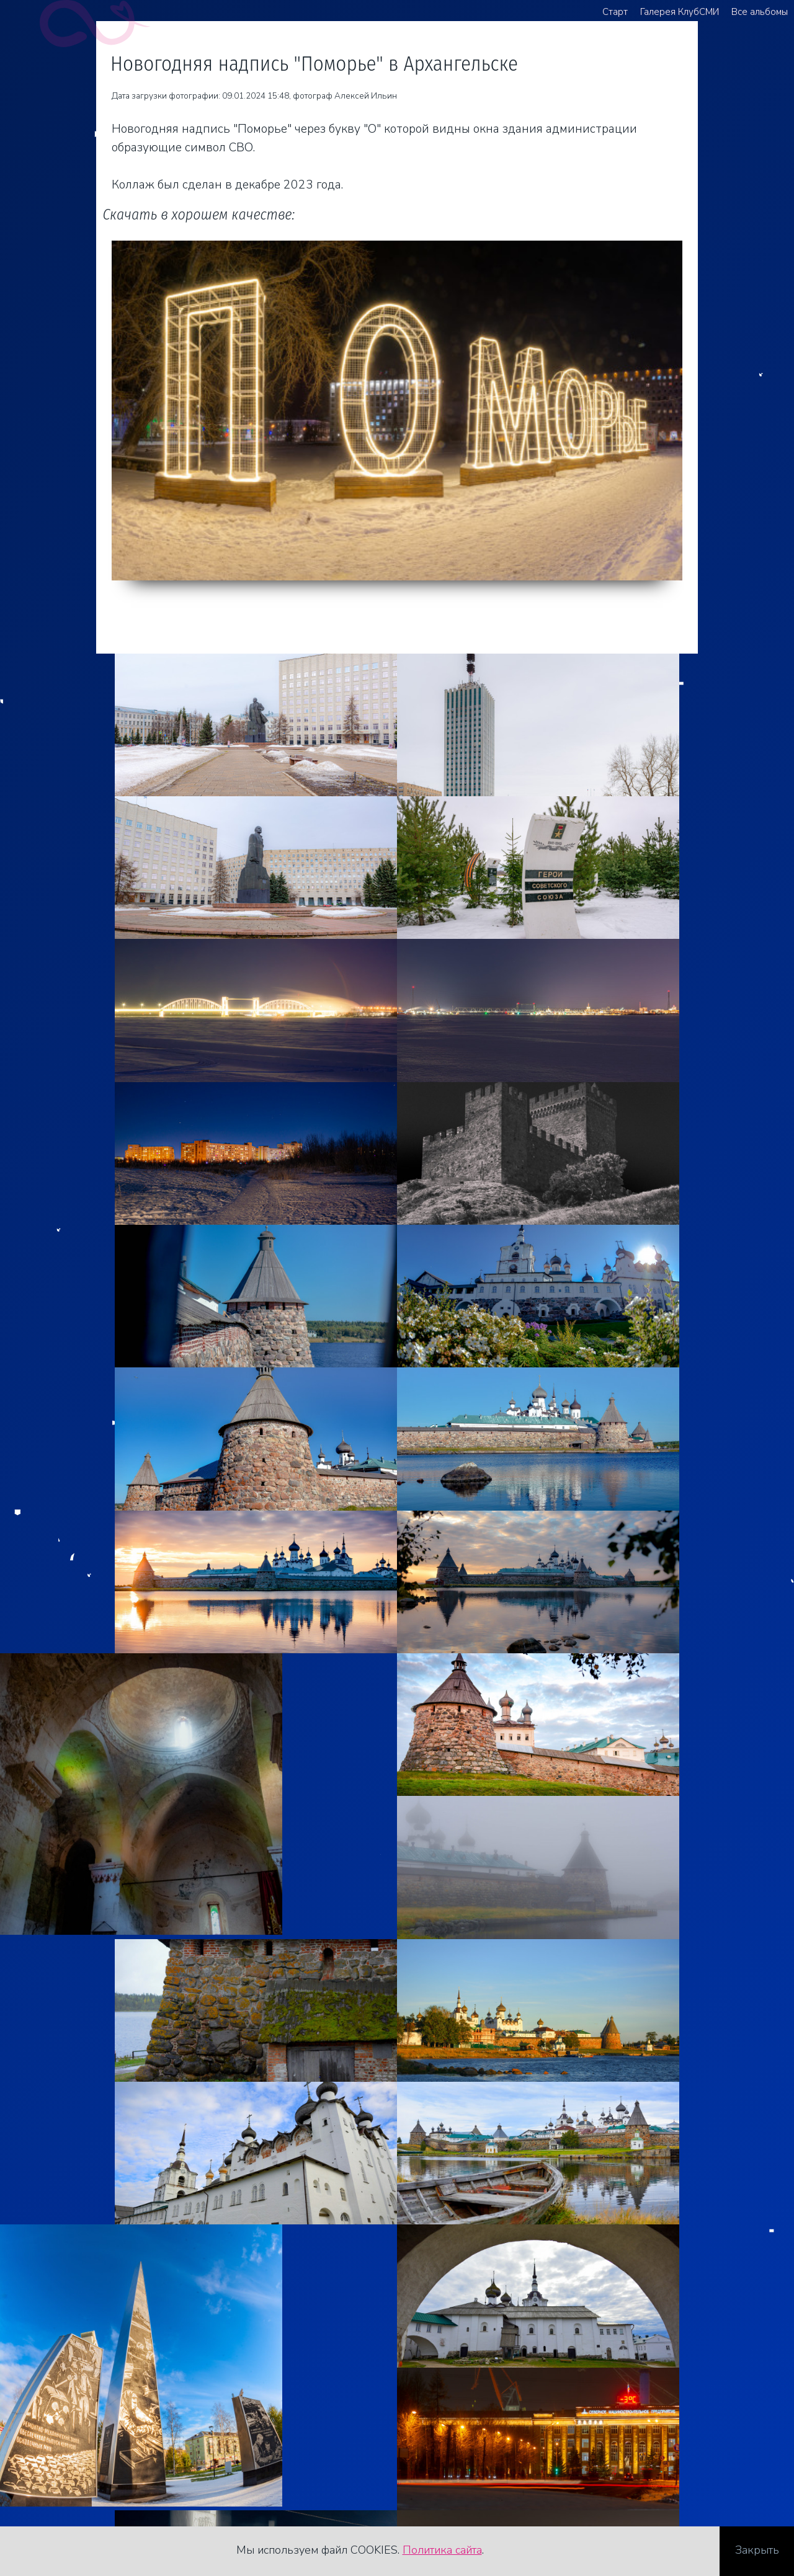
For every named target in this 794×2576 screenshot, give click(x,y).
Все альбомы (759, 12)
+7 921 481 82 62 (85, 2453)
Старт (615, 12)
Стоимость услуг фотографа (114, 2491)
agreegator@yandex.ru (96, 2472)
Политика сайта (442, 2550)
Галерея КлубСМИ (679, 12)
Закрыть (757, 2550)
